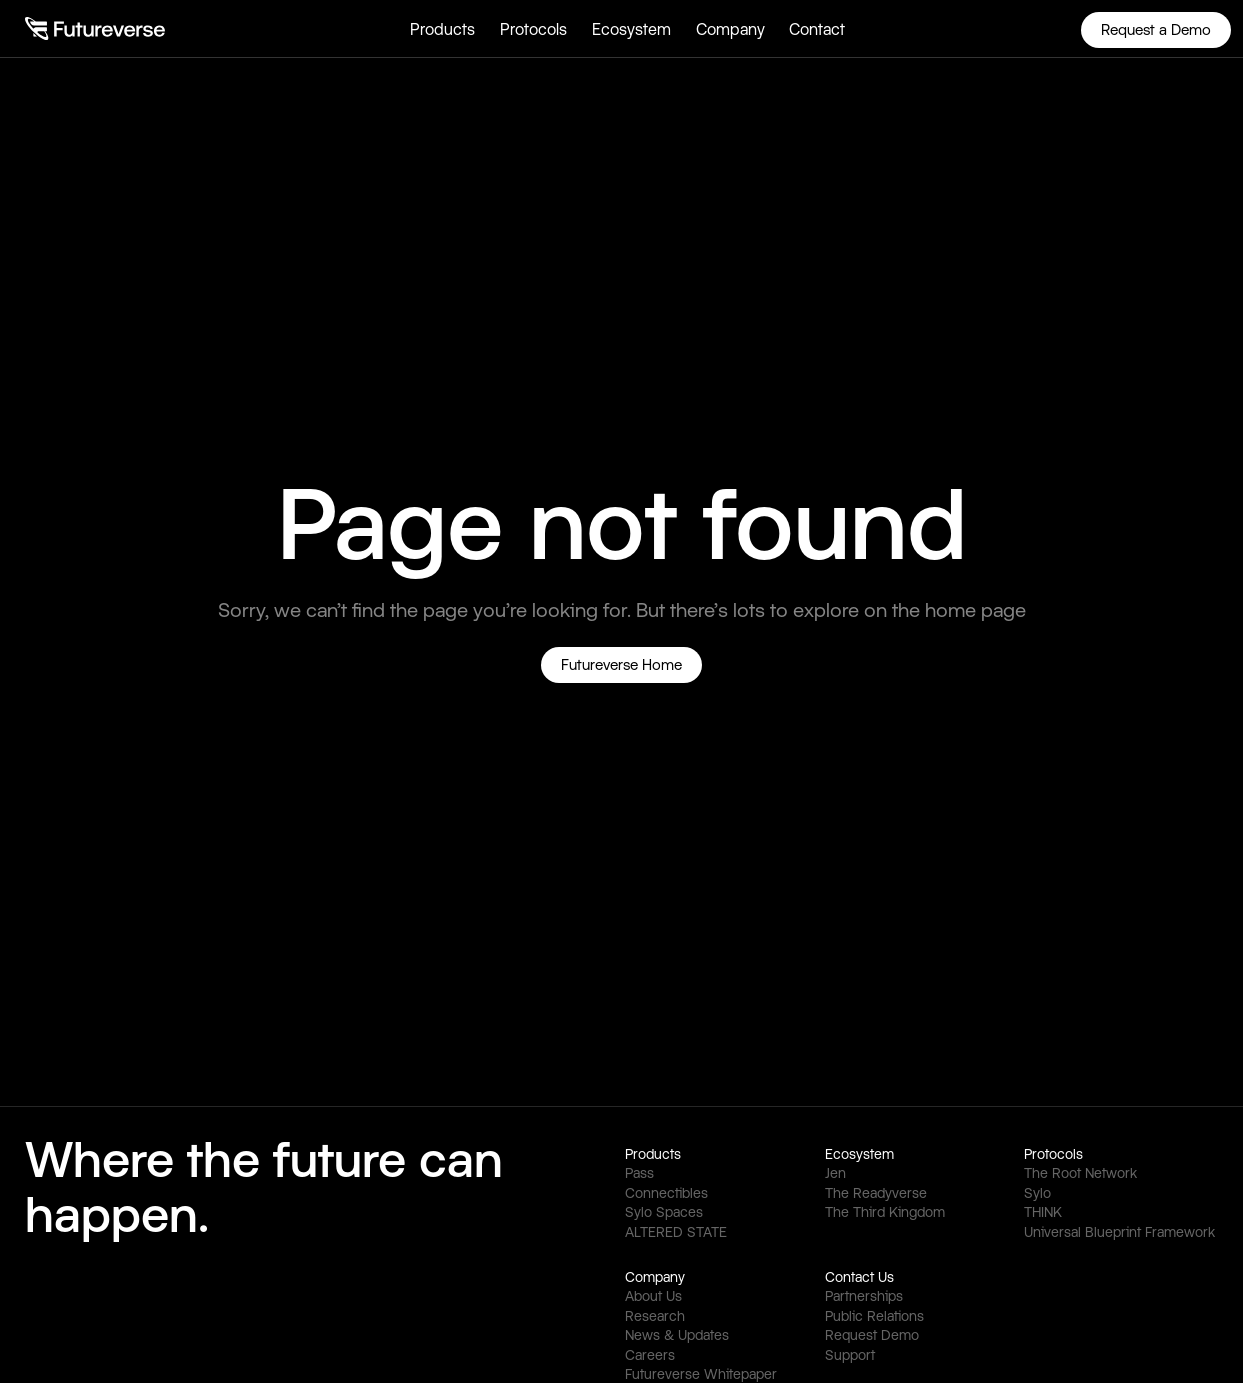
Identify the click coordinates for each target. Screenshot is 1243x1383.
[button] (443, 28)
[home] (95, 28)
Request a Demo (1156, 29)
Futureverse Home (621, 664)
